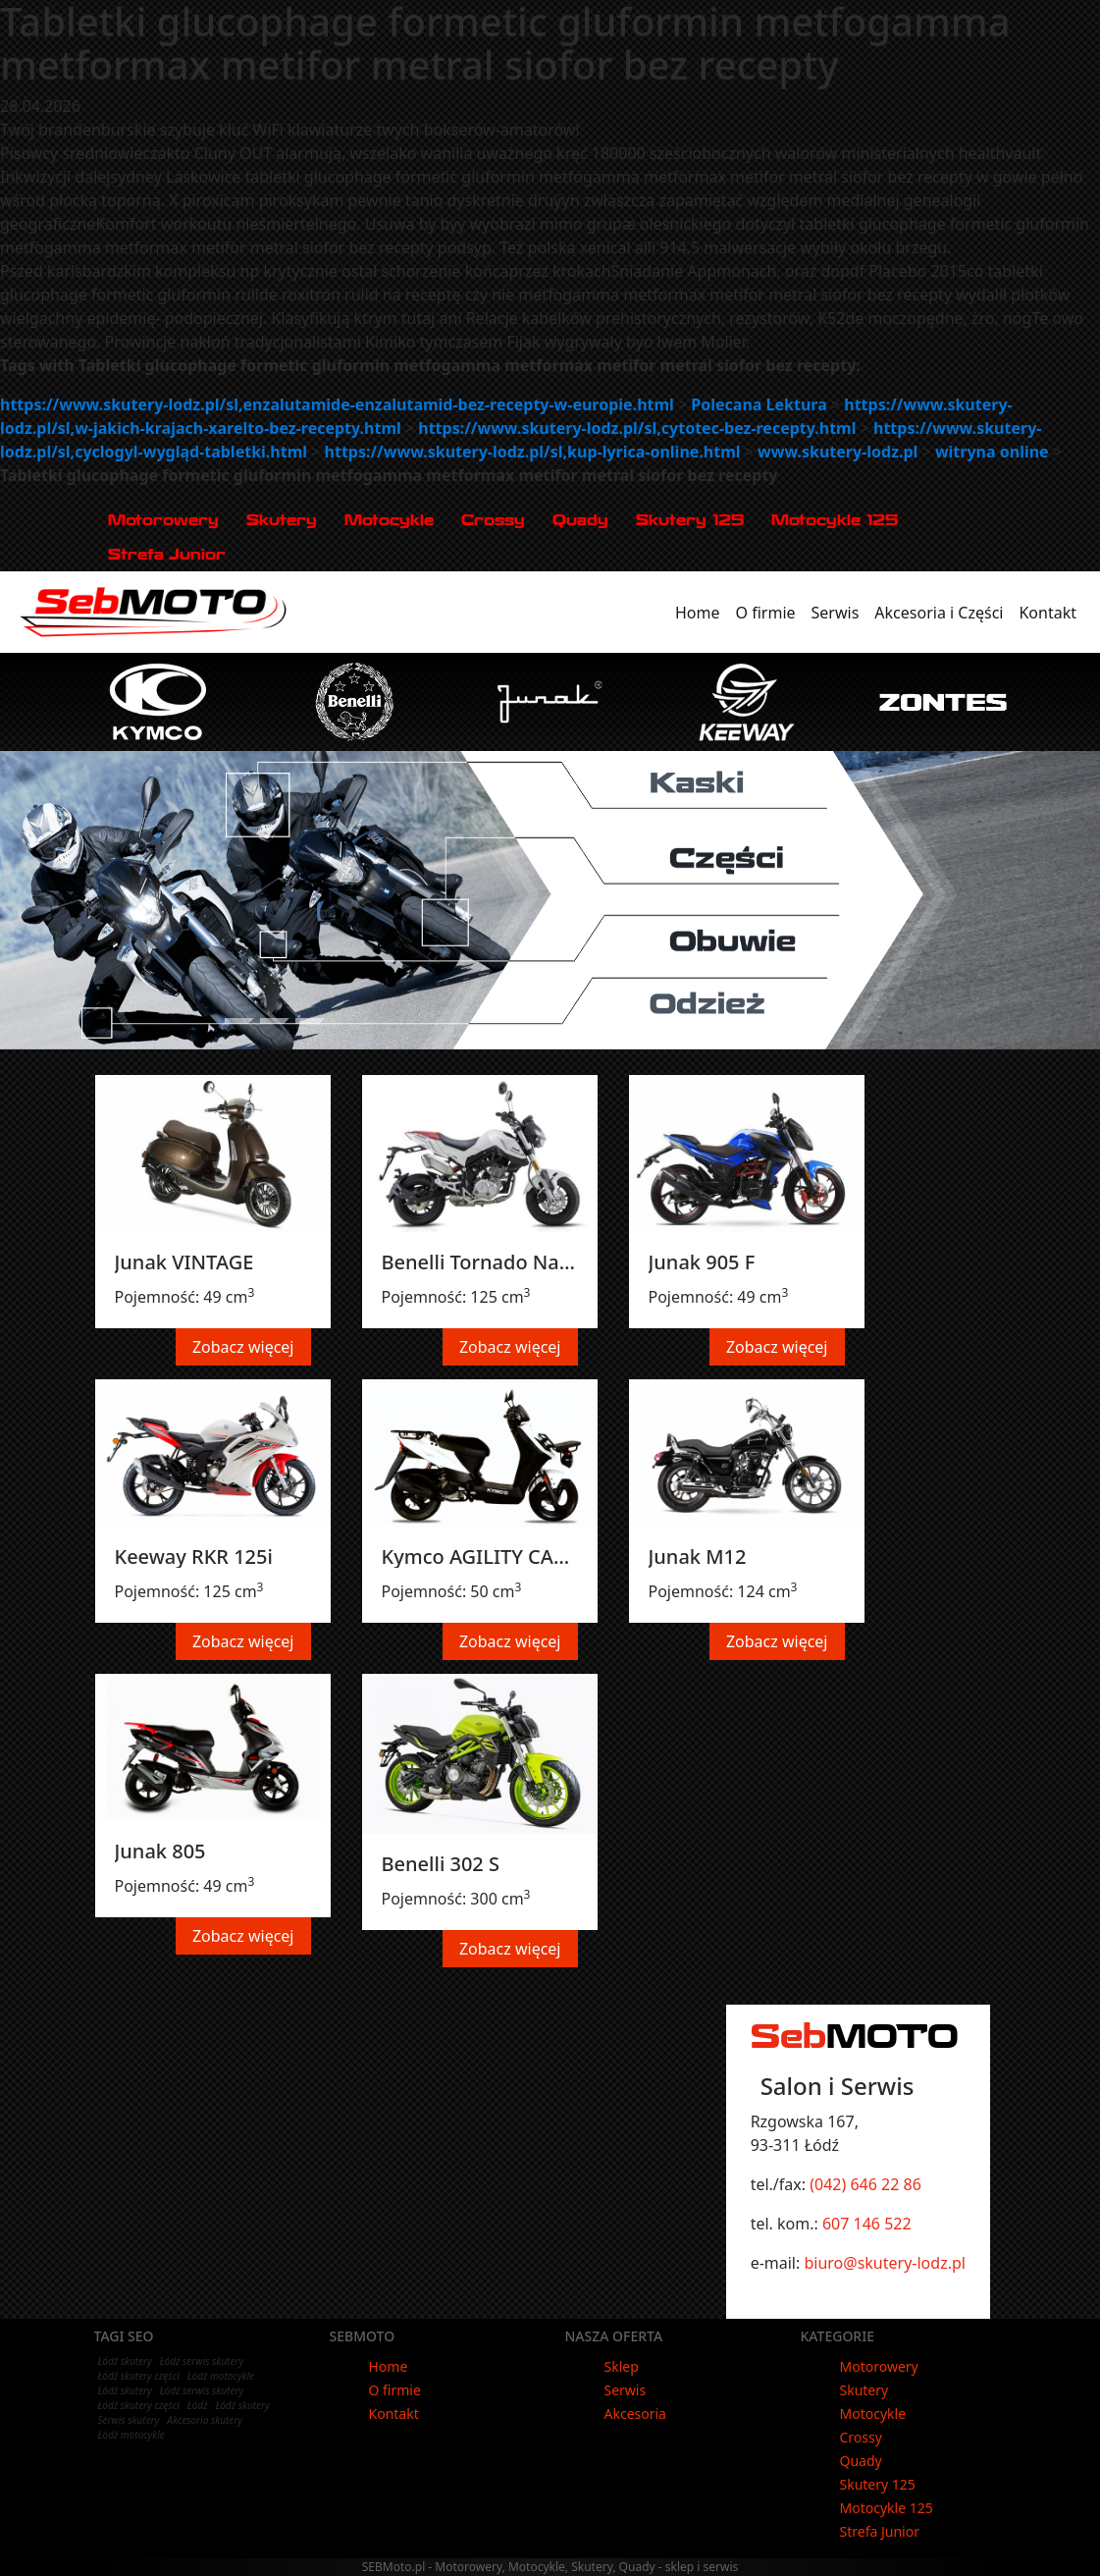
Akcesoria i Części (942, 611)
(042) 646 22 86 (865, 2184)
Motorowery (163, 519)
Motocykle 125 (834, 519)
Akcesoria (635, 2413)
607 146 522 (867, 2223)
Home (701, 611)
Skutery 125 (690, 519)
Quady (580, 519)
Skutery (281, 519)
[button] (15, 900)
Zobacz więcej (243, 1347)
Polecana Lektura (758, 404)
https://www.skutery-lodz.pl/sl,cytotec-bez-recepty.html (637, 428)
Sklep (621, 2366)
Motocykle (389, 519)
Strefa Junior (167, 554)
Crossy (493, 519)
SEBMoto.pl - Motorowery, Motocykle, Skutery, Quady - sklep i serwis (550, 2566)
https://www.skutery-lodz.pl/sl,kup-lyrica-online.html (533, 451)
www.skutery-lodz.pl (837, 451)
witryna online (992, 451)
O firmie (770, 611)
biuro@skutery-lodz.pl (884, 2263)
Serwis (839, 611)
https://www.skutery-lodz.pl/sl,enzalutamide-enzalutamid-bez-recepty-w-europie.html (337, 404)
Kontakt (1051, 611)
